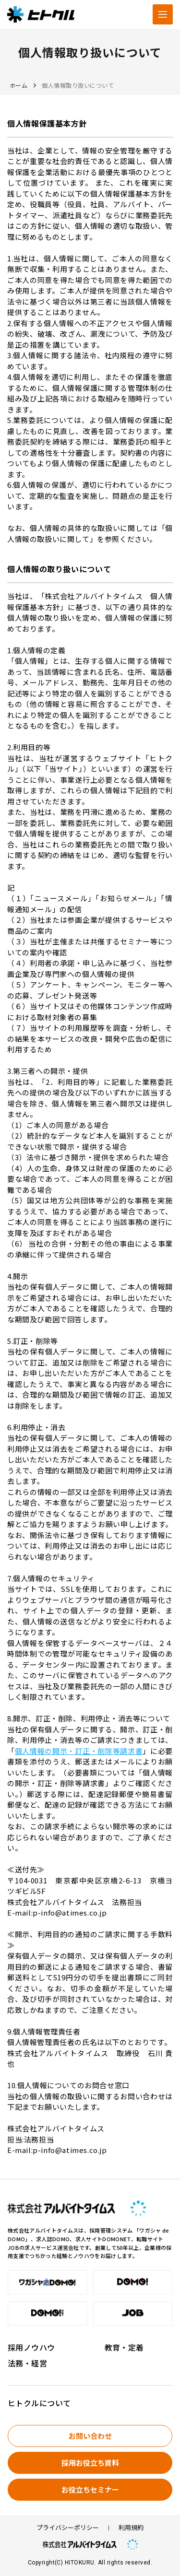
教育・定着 (124, 2347)
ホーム (18, 85)
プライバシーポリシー (67, 2527)
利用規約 (131, 2527)
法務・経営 (27, 2363)
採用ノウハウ (31, 2347)
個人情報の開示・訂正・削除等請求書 (79, 1751)
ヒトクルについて (39, 2403)
